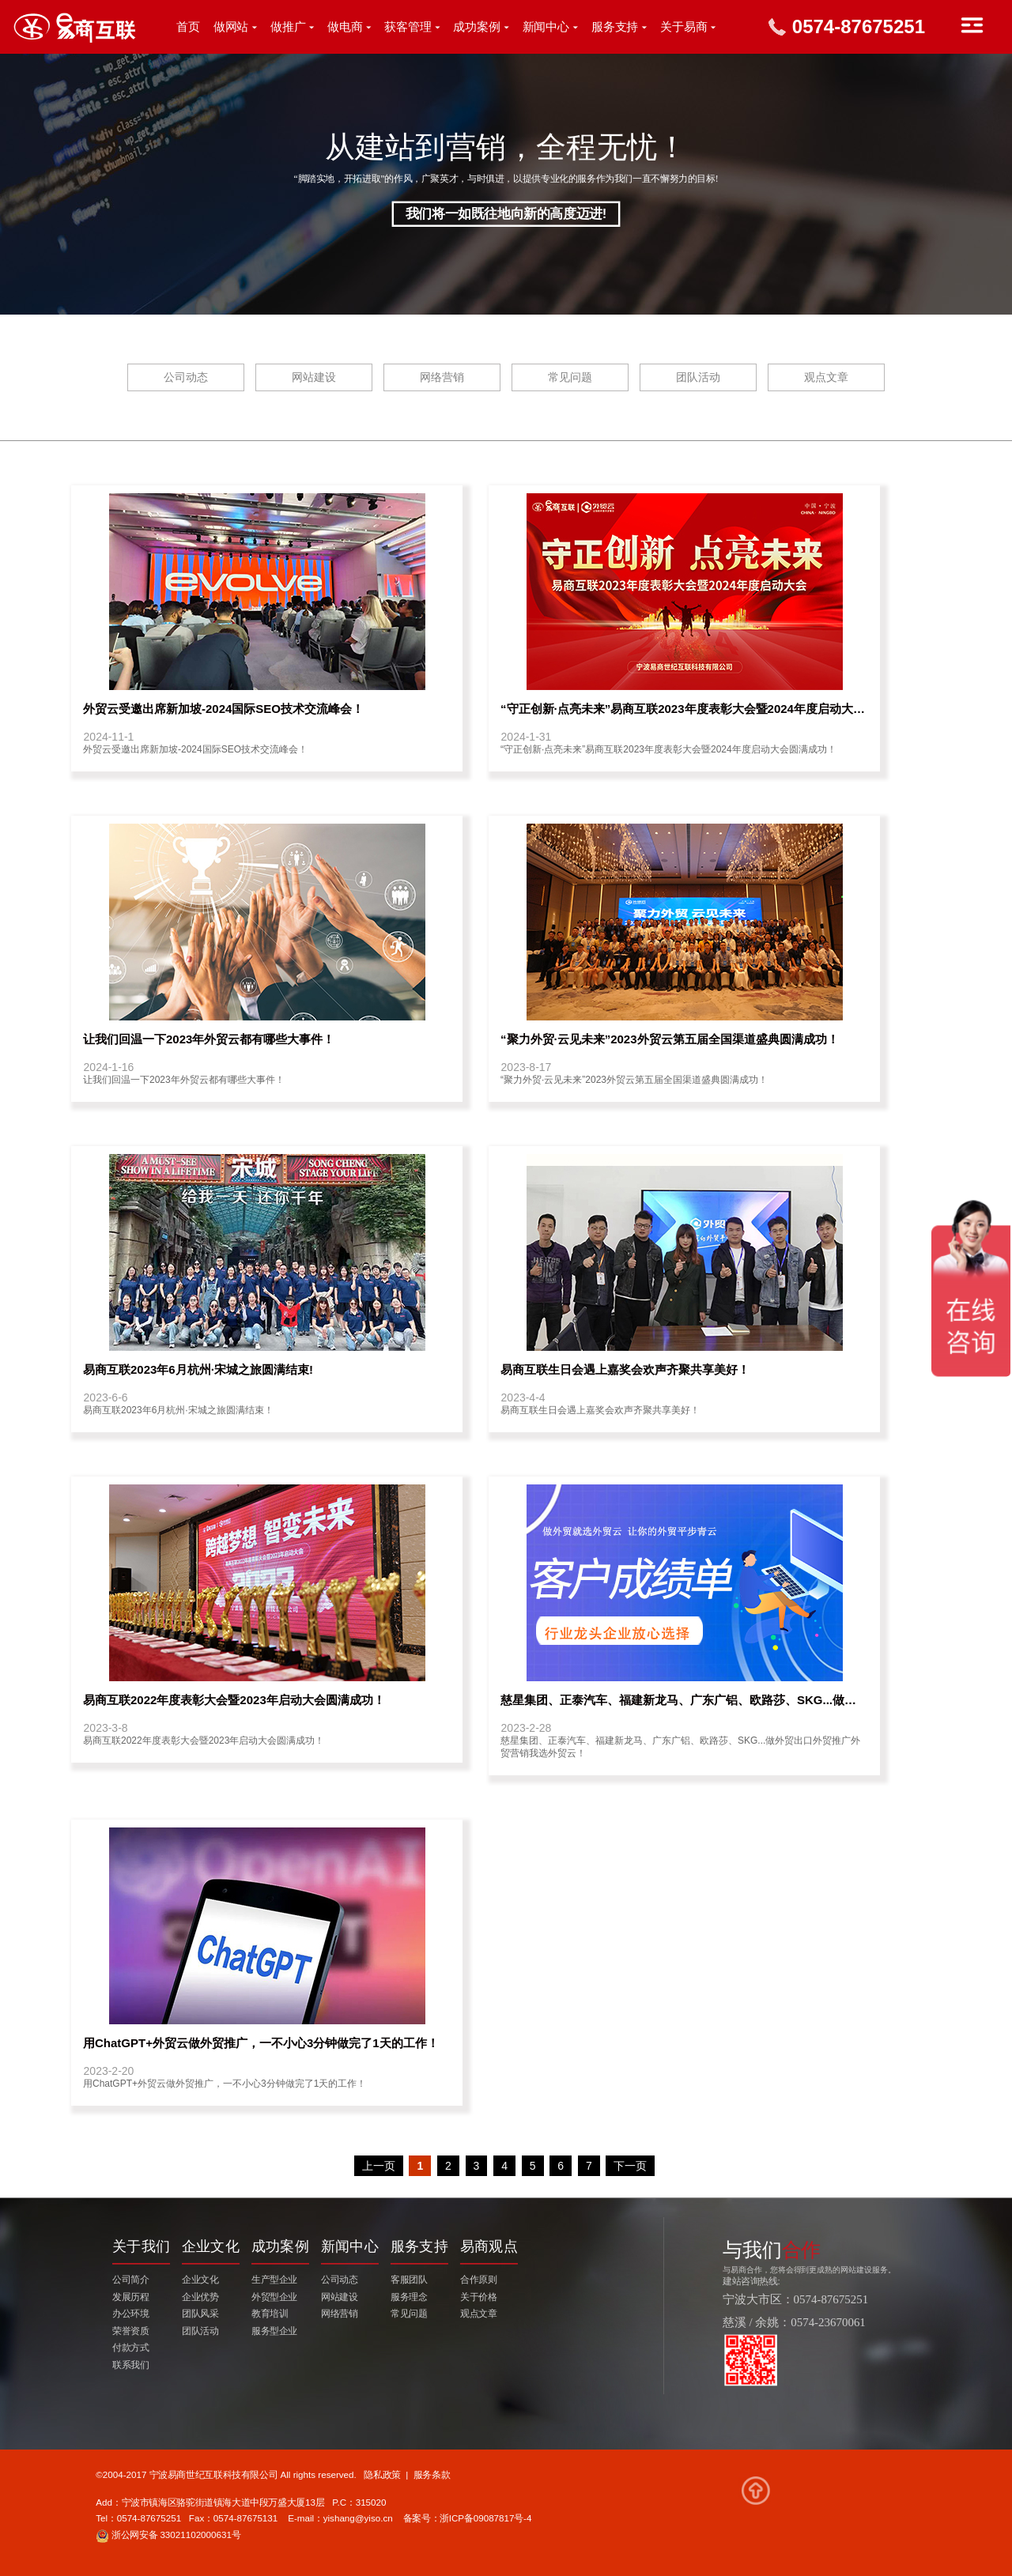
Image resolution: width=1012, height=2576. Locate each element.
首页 (188, 27)
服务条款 (431, 2474)
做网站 (231, 27)
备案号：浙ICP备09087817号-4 (467, 2519)
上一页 (378, 2165)
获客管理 (408, 27)
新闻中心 (546, 27)
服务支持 (615, 27)
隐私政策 (382, 2474)
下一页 (630, 2165)
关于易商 (684, 27)
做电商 (345, 27)
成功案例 (476, 27)
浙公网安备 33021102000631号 (168, 2534)
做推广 (288, 27)
